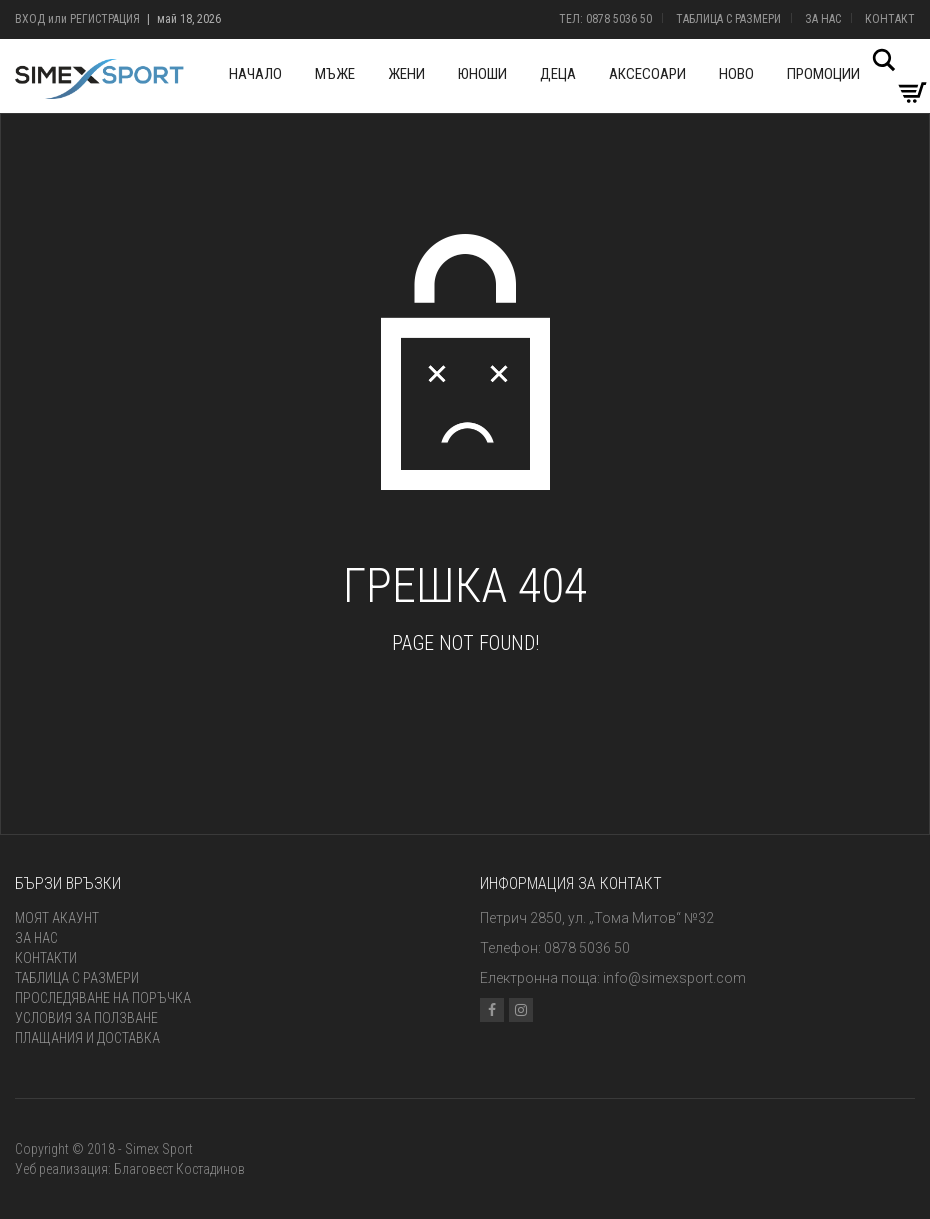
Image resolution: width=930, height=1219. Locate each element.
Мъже (335, 74)
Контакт (890, 19)
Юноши (482, 74)
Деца (558, 74)
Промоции (823, 74)
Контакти (46, 958)
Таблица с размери (728, 19)
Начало (255, 74)
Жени (406, 74)
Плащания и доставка (87, 1038)
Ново (736, 74)
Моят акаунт (57, 918)
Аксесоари (647, 74)
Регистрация (105, 19)
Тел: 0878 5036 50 (605, 19)
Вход (30, 19)
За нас (823, 19)
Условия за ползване (86, 1018)
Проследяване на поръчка (103, 998)
